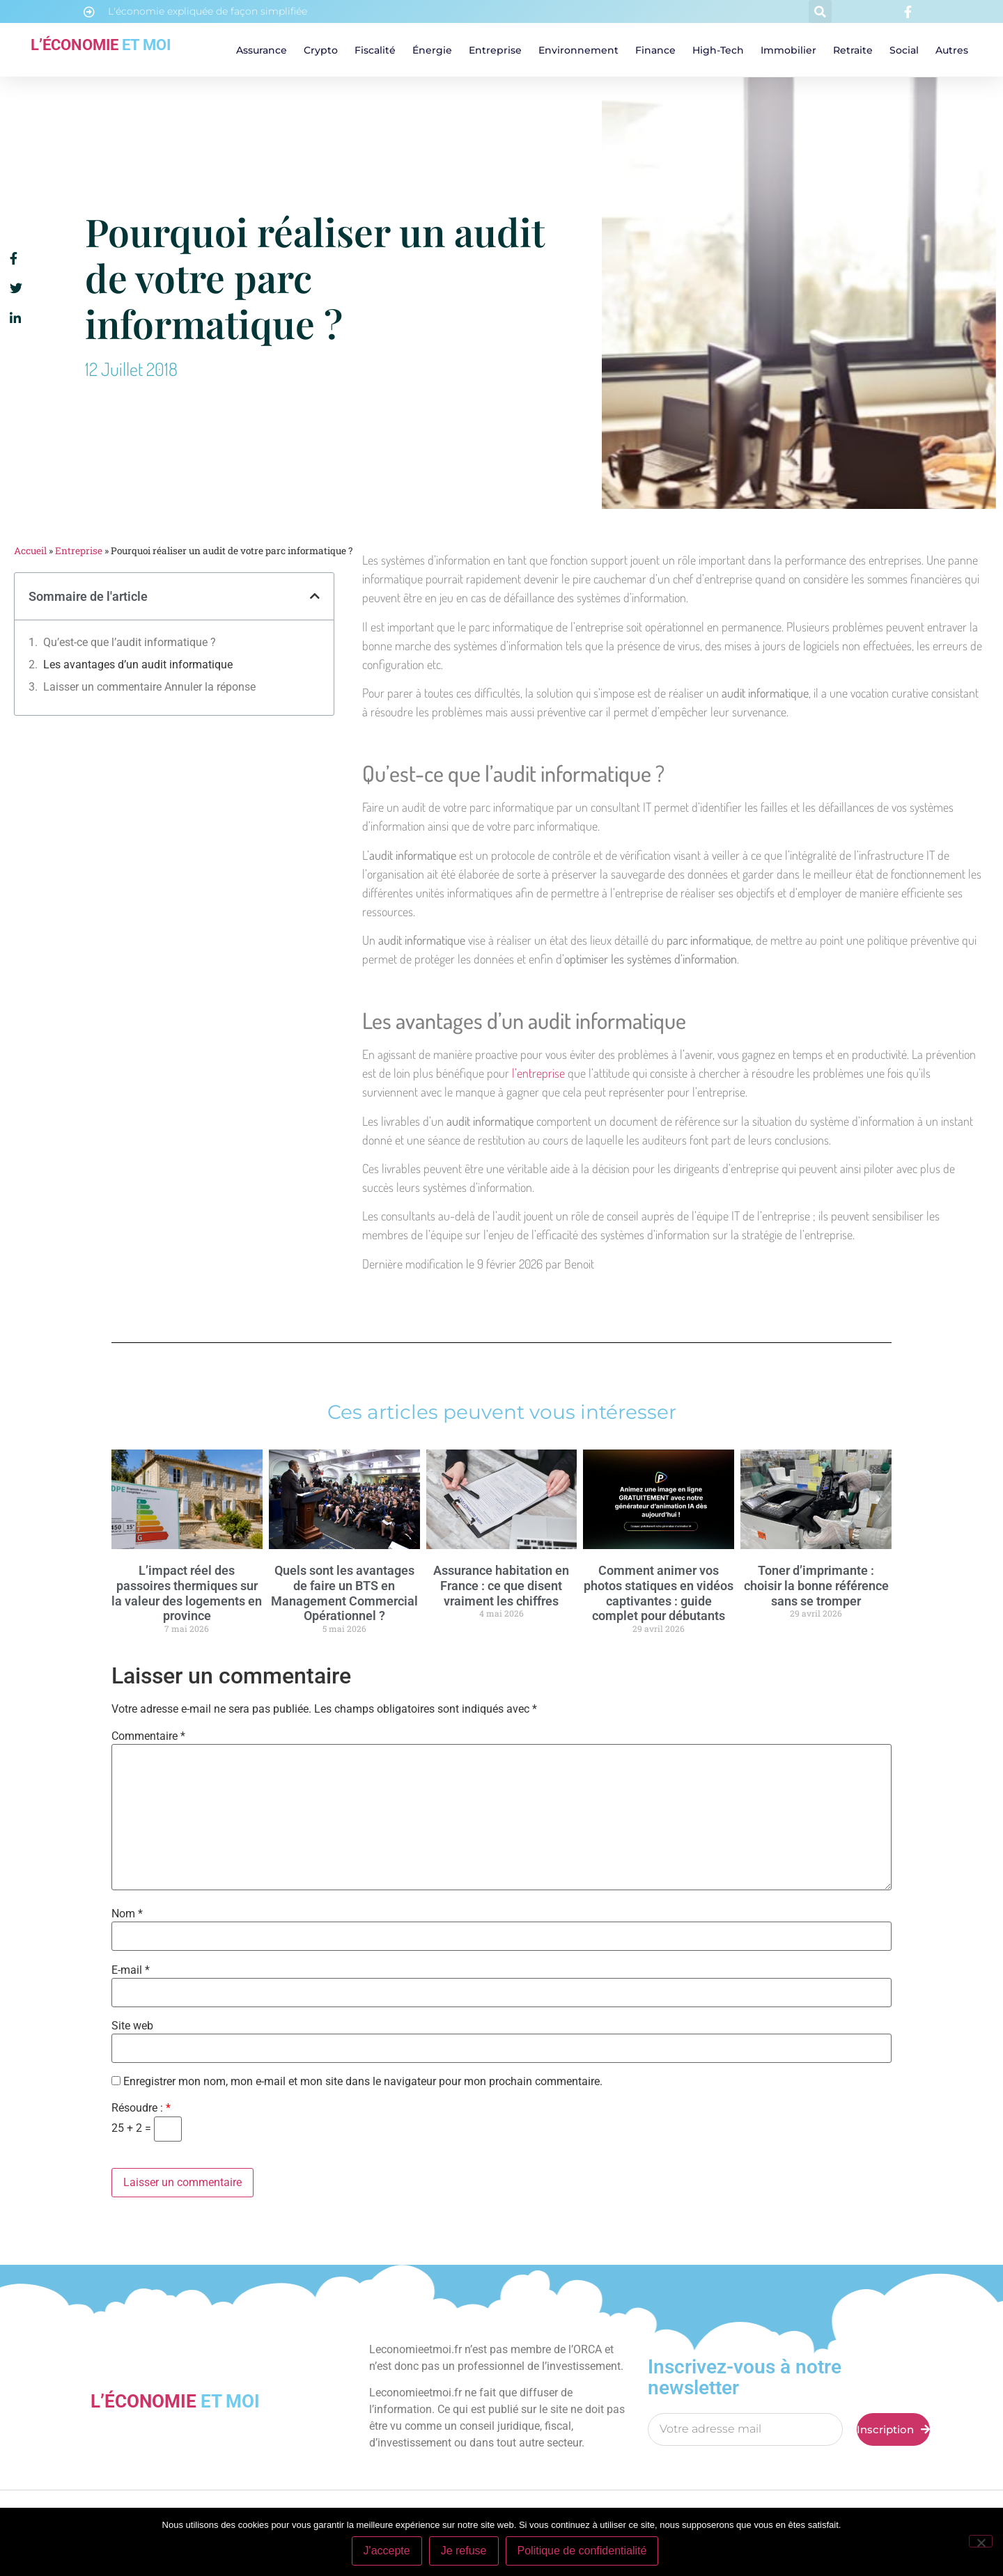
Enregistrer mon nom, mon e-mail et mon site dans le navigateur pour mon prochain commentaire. (362, 2081)
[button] (820, 11)
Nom (127, 1913)
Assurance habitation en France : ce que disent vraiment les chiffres (501, 1585)
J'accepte (387, 2551)
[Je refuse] (981, 2541)
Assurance (261, 50)
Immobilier (788, 50)
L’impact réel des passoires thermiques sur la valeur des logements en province (186, 1593)
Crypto (321, 50)
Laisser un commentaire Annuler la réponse (149, 686)
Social (904, 50)
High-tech (718, 50)
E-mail (130, 1970)
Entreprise (495, 50)
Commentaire (148, 1736)
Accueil (30, 550)
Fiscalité (375, 50)
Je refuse (464, 2551)
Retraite (853, 50)
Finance (655, 50)
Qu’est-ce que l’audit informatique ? (129, 642)
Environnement (578, 50)
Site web (132, 2026)
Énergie (432, 50)
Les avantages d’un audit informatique (138, 664)
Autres (951, 50)
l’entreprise (540, 1073)
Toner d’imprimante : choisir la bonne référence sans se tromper (816, 1585)
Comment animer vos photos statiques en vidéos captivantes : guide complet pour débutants (658, 1593)
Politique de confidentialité (582, 2551)
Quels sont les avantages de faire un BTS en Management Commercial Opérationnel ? (344, 1593)
